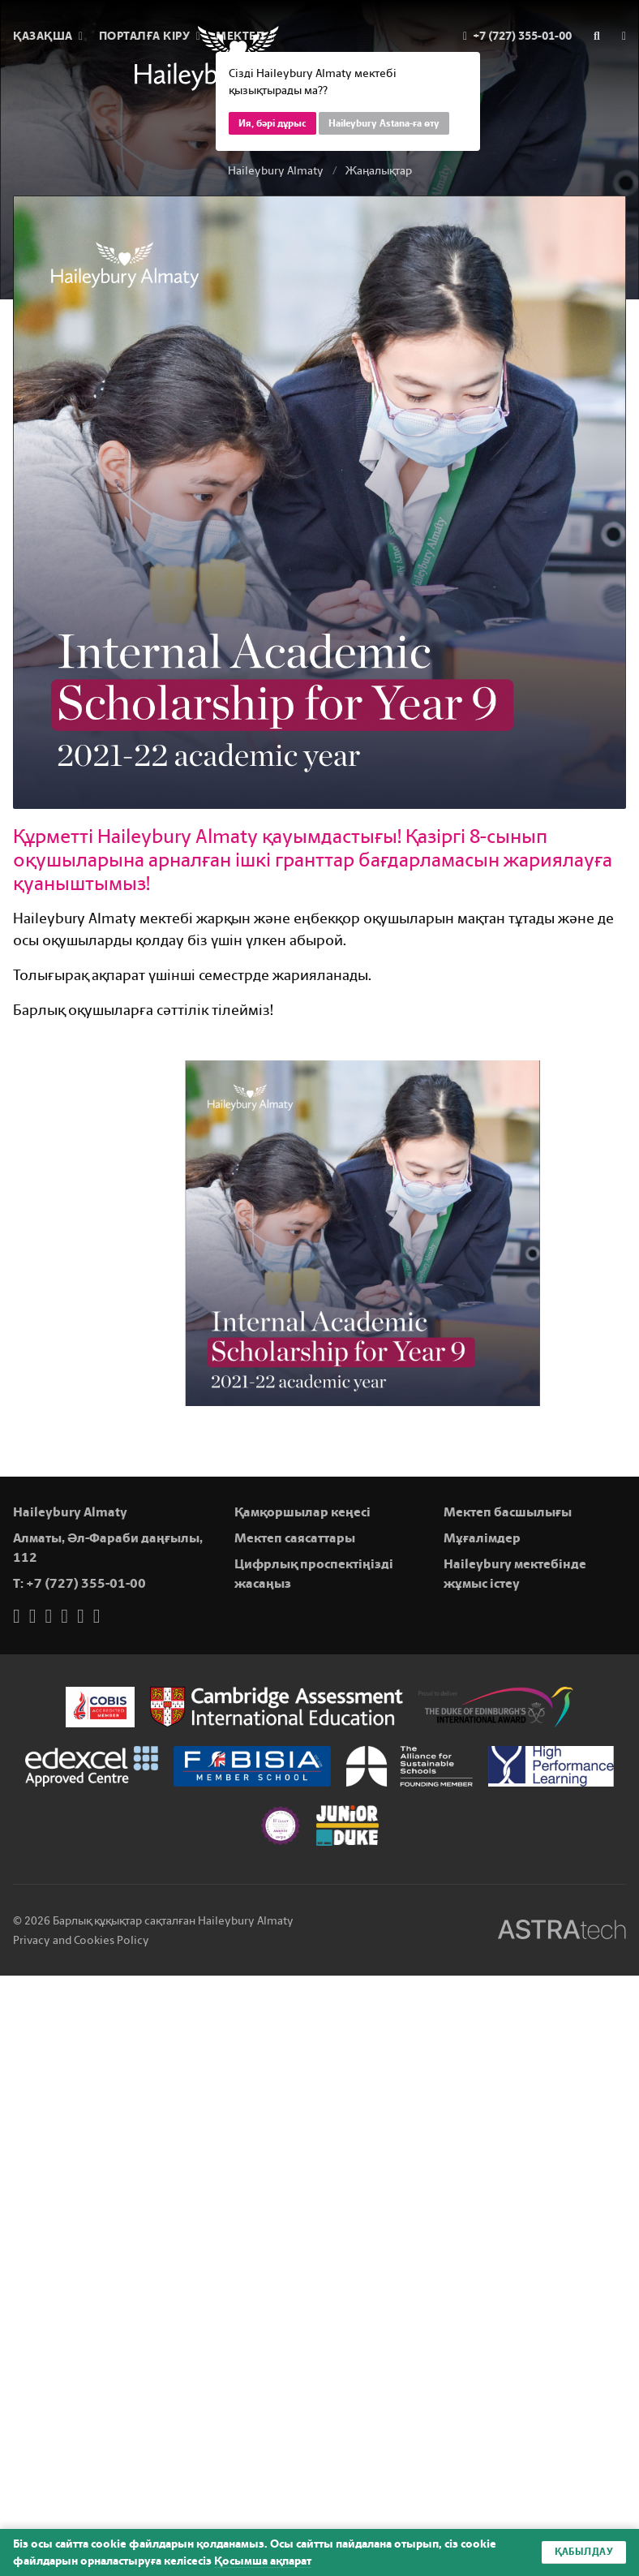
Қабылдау (584, 2552)
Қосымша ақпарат (262, 2561)
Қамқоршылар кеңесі (302, 1512)
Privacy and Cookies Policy (81, 1940)
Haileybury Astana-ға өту (384, 123)
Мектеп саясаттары (294, 1538)
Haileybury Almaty (276, 171)
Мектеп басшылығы (508, 1512)
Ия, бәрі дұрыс (272, 123)
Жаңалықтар (378, 171)
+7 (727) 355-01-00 (86, 1583)
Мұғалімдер (482, 1538)
